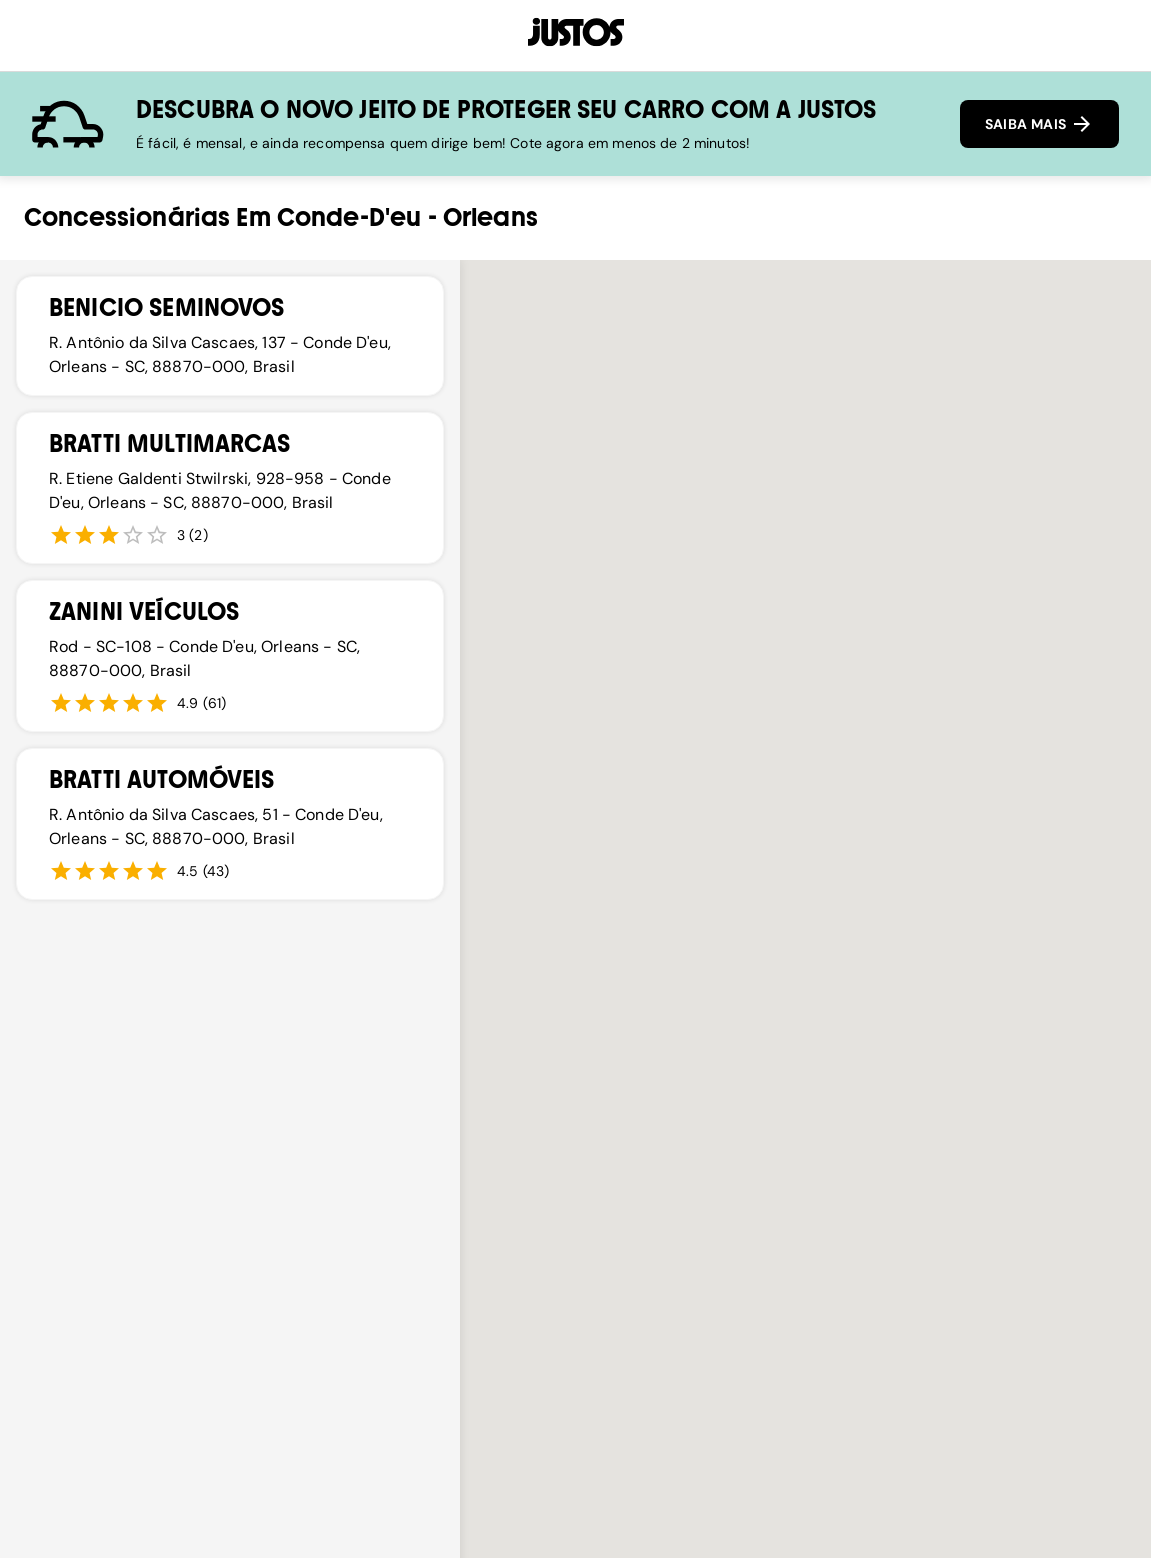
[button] (646, 736)
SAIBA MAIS (1039, 124)
